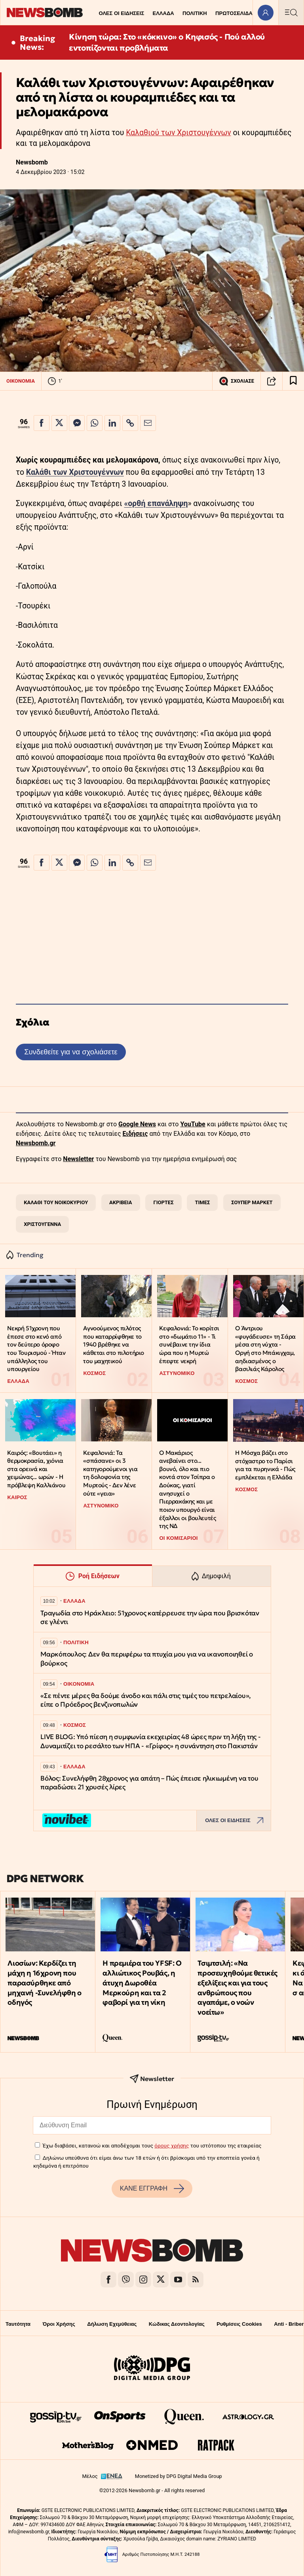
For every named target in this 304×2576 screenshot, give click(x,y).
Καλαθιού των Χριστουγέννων (178, 132)
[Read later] (293, 381)
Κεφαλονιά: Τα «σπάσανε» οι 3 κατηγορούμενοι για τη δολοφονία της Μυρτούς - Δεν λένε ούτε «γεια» (110, 1473)
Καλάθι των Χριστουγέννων (75, 472)
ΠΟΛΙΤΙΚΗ (194, 13)
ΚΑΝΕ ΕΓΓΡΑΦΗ (152, 2188)
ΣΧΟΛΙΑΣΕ (236, 381)
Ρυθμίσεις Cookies (239, 2324)
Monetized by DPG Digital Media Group (178, 2476)
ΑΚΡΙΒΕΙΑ (120, 1202)
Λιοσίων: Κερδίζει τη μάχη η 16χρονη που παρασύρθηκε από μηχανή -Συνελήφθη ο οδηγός (44, 1982)
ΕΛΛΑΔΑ (163, 13)
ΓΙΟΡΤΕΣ (163, 1202)
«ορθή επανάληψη (156, 503)
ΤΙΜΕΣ (202, 1202)
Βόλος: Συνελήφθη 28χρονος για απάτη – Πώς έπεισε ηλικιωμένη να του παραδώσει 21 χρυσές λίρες (149, 1782)
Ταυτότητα (18, 2324)
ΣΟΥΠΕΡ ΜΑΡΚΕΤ (251, 1202)
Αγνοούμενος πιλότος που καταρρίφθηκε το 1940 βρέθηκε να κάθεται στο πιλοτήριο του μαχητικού (113, 1344)
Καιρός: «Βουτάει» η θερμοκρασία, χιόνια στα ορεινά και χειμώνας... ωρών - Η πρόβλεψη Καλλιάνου (36, 1469)
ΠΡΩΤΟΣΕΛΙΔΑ (234, 13)
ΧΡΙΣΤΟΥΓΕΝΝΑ (42, 1224)
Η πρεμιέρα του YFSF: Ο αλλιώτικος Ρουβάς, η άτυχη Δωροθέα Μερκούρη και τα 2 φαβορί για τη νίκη (142, 1982)
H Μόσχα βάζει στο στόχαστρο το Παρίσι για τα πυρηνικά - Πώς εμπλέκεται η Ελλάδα (265, 1465)
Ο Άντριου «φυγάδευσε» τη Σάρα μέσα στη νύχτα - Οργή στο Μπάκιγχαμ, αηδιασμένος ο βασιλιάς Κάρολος (265, 1348)
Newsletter (78, 1159)
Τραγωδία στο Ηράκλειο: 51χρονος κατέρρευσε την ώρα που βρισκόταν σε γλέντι (149, 1617)
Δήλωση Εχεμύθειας (112, 2324)
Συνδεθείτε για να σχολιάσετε (70, 1052)
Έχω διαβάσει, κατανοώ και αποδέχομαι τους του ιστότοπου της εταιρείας (151, 2145)
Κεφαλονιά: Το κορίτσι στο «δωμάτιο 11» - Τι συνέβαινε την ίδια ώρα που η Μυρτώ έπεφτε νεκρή (189, 1344)
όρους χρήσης (171, 2145)
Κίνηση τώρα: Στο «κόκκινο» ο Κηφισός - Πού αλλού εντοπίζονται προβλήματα (167, 42)
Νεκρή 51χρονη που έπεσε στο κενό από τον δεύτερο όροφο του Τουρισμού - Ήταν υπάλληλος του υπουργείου (36, 1348)
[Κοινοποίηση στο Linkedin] (112, 423)
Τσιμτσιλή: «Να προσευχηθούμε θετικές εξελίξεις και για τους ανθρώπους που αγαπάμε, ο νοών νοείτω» (237, 1987)
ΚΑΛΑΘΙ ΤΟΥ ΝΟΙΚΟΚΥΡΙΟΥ (56, 1202)
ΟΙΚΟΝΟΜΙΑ (20, 381)
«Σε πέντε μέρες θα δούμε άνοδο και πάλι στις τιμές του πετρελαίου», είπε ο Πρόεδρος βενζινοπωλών (145, 1700)
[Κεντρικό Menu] (291, 12)
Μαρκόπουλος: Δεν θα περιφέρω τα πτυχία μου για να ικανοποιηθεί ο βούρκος (146, 1658)
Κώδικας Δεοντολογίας (177, 2324)
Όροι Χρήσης (59, 2324)
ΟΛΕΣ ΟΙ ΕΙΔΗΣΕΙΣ (121, 13)
